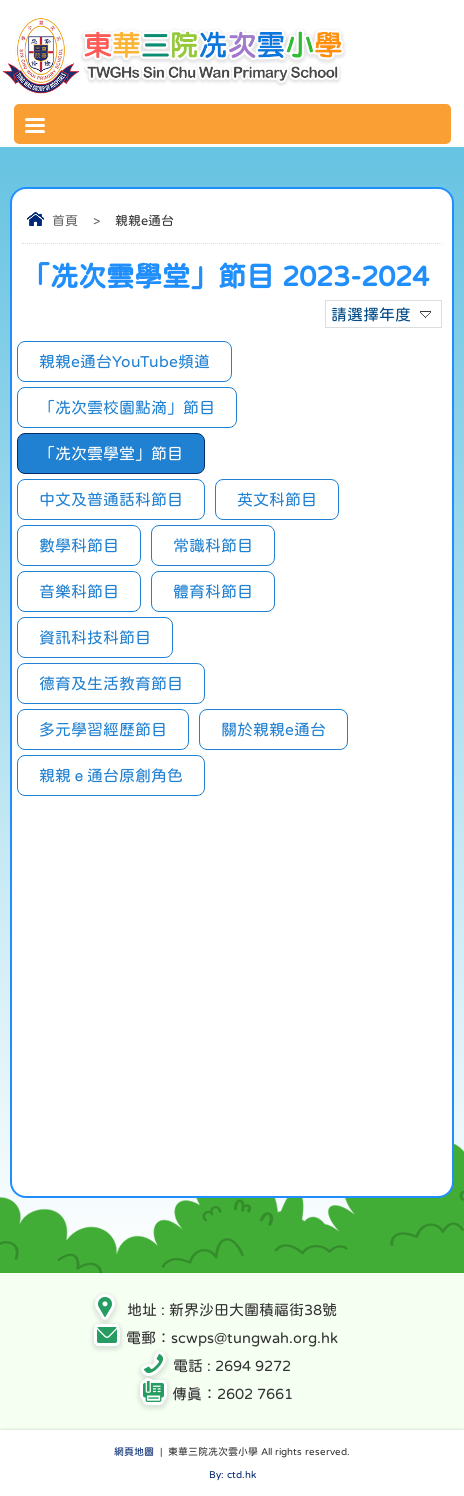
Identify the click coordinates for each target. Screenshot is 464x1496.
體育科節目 (213, 591)
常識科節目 (213, 545)
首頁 (65, 220)
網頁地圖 (134, 1451)
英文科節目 (277, 499)
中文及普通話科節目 (111, 499)
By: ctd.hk (232, 1474)
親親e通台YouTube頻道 (124, 361)
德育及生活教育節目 (111, 683)
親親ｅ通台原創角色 (111, 775)
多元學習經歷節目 (103, 729)
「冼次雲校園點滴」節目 (127, 407)
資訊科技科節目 (95, 637)
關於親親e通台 (273, 729)
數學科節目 (79, 545)
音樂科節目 (79, 591)
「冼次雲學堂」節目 (111, 453)
